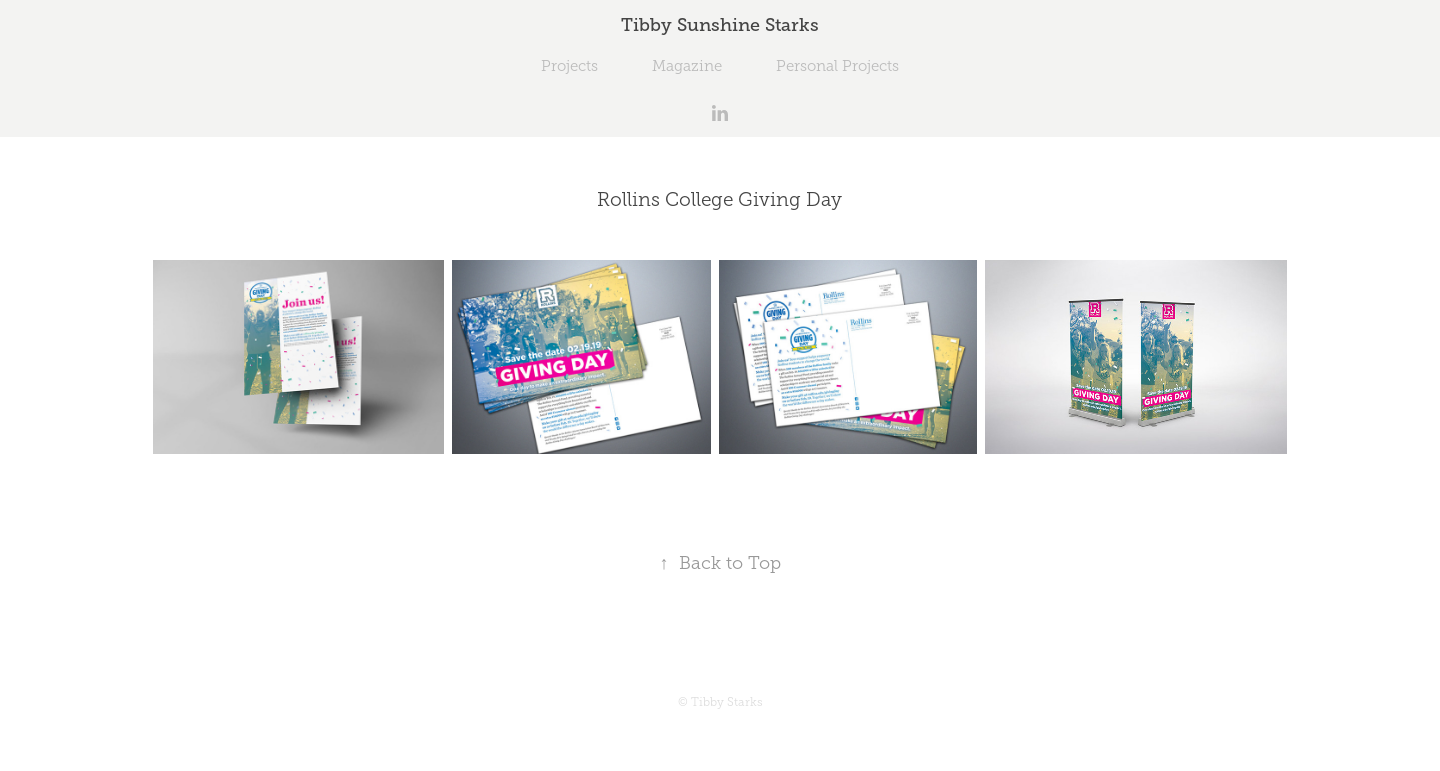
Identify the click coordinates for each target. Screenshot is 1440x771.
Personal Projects (837, 66)
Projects (569, 66)
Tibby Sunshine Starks (720, 25)
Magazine (687, 66)
